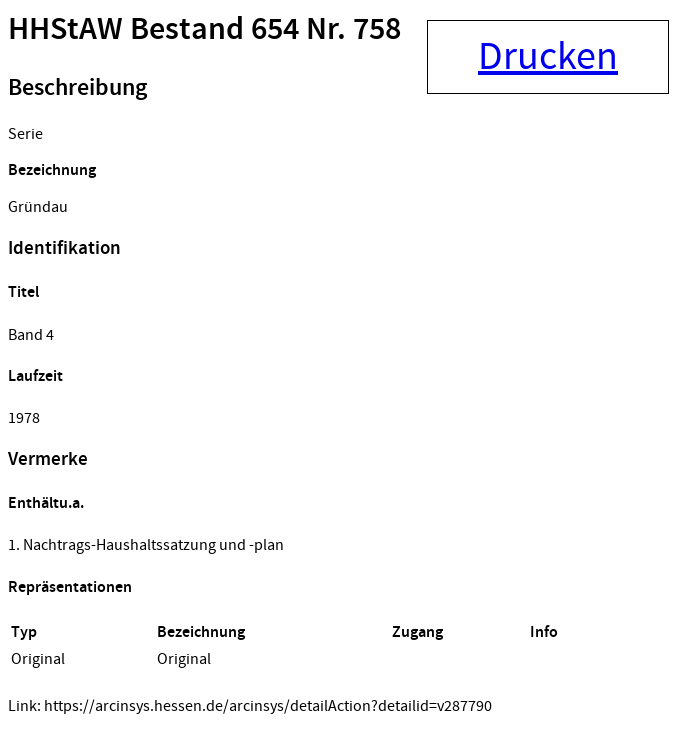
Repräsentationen (70, 587)
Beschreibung (77, 88)
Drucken (548, 57)
